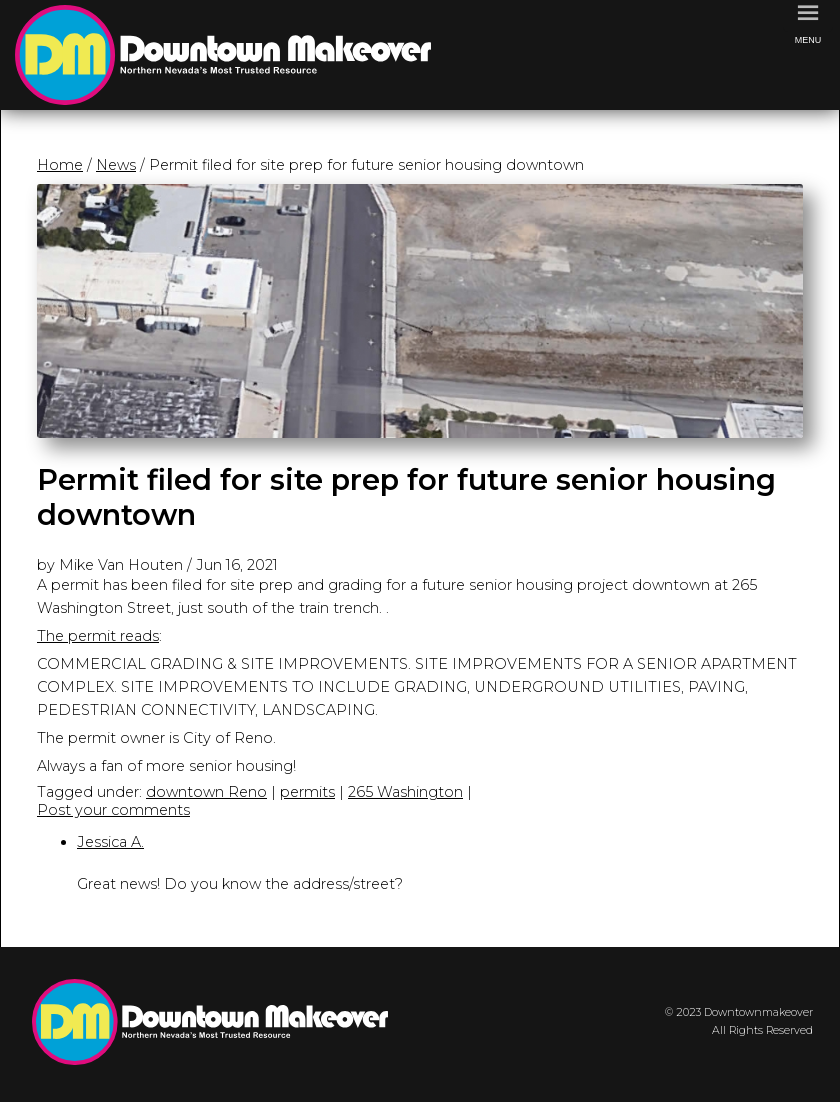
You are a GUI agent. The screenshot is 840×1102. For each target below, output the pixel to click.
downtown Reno (206, 792)
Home (60, 165)
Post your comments (113, 810)
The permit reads (98, 636)
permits (307, 792)
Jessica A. (110, 842)
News (116, 165)
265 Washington (405, 792)
